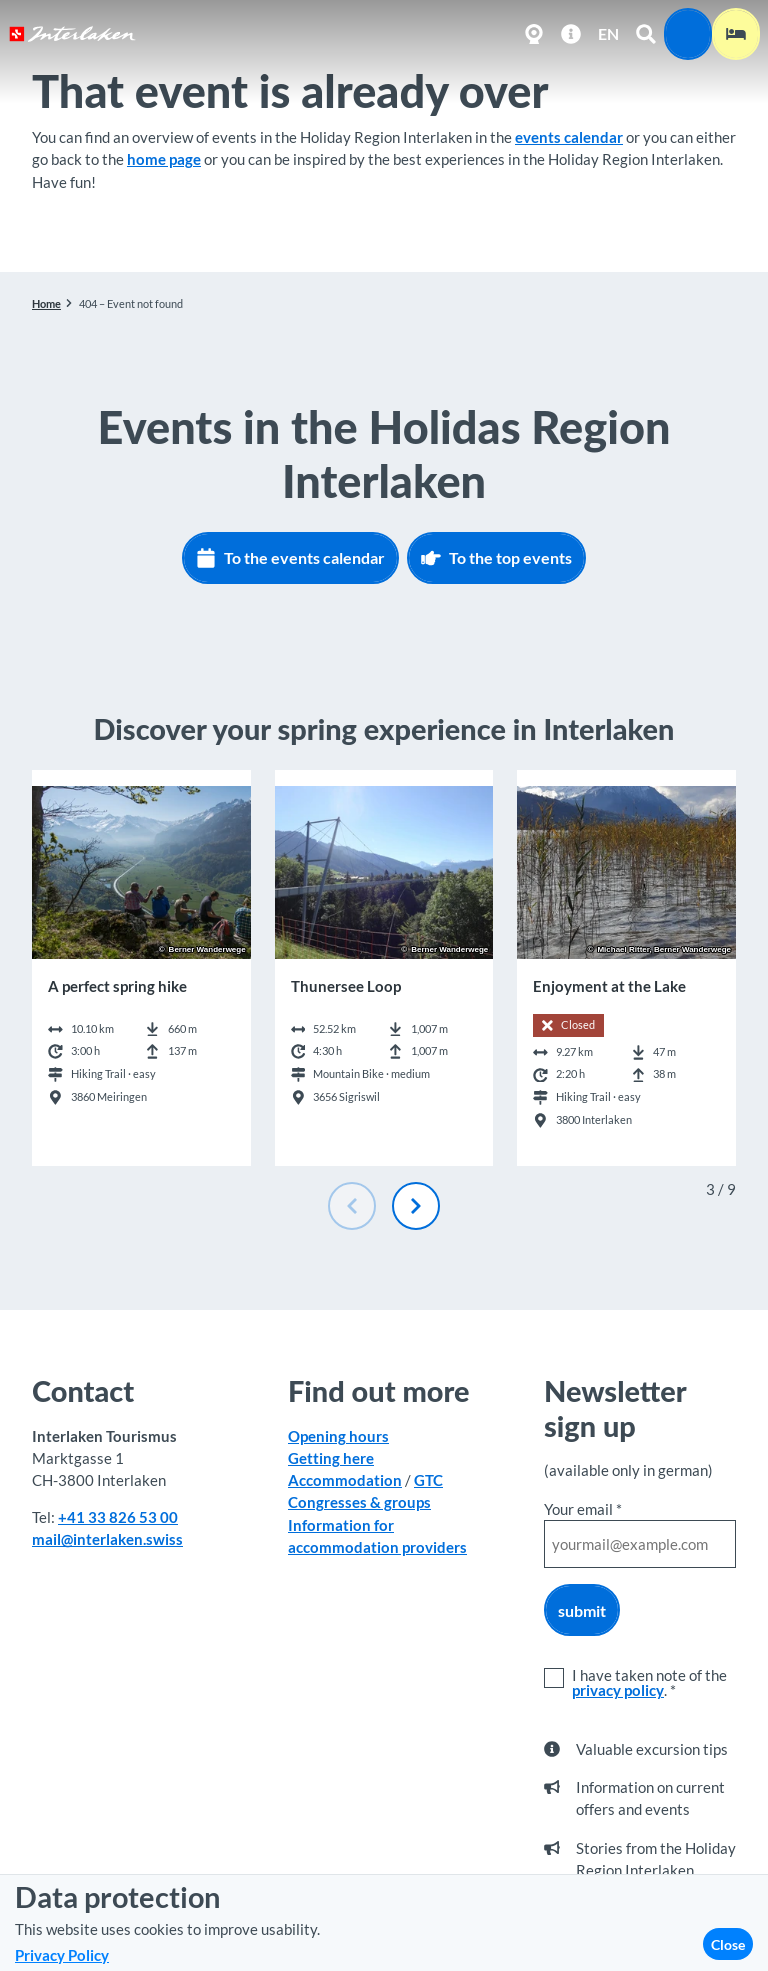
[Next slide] (416, 1206)
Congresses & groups (359, 1503)
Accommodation (345, 1480)
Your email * (583, 1509)
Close (728, 1944)
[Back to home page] (72, 34)
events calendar (569, 137)
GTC (428, 1480)
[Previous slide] (352, 1206)
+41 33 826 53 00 (118, 1517)
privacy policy (618, 1690)
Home (46, 303)
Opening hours (338, 1436)
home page (164, 159)
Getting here (331, 1458)
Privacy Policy (62, 1955)
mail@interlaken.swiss (107, 1540)
